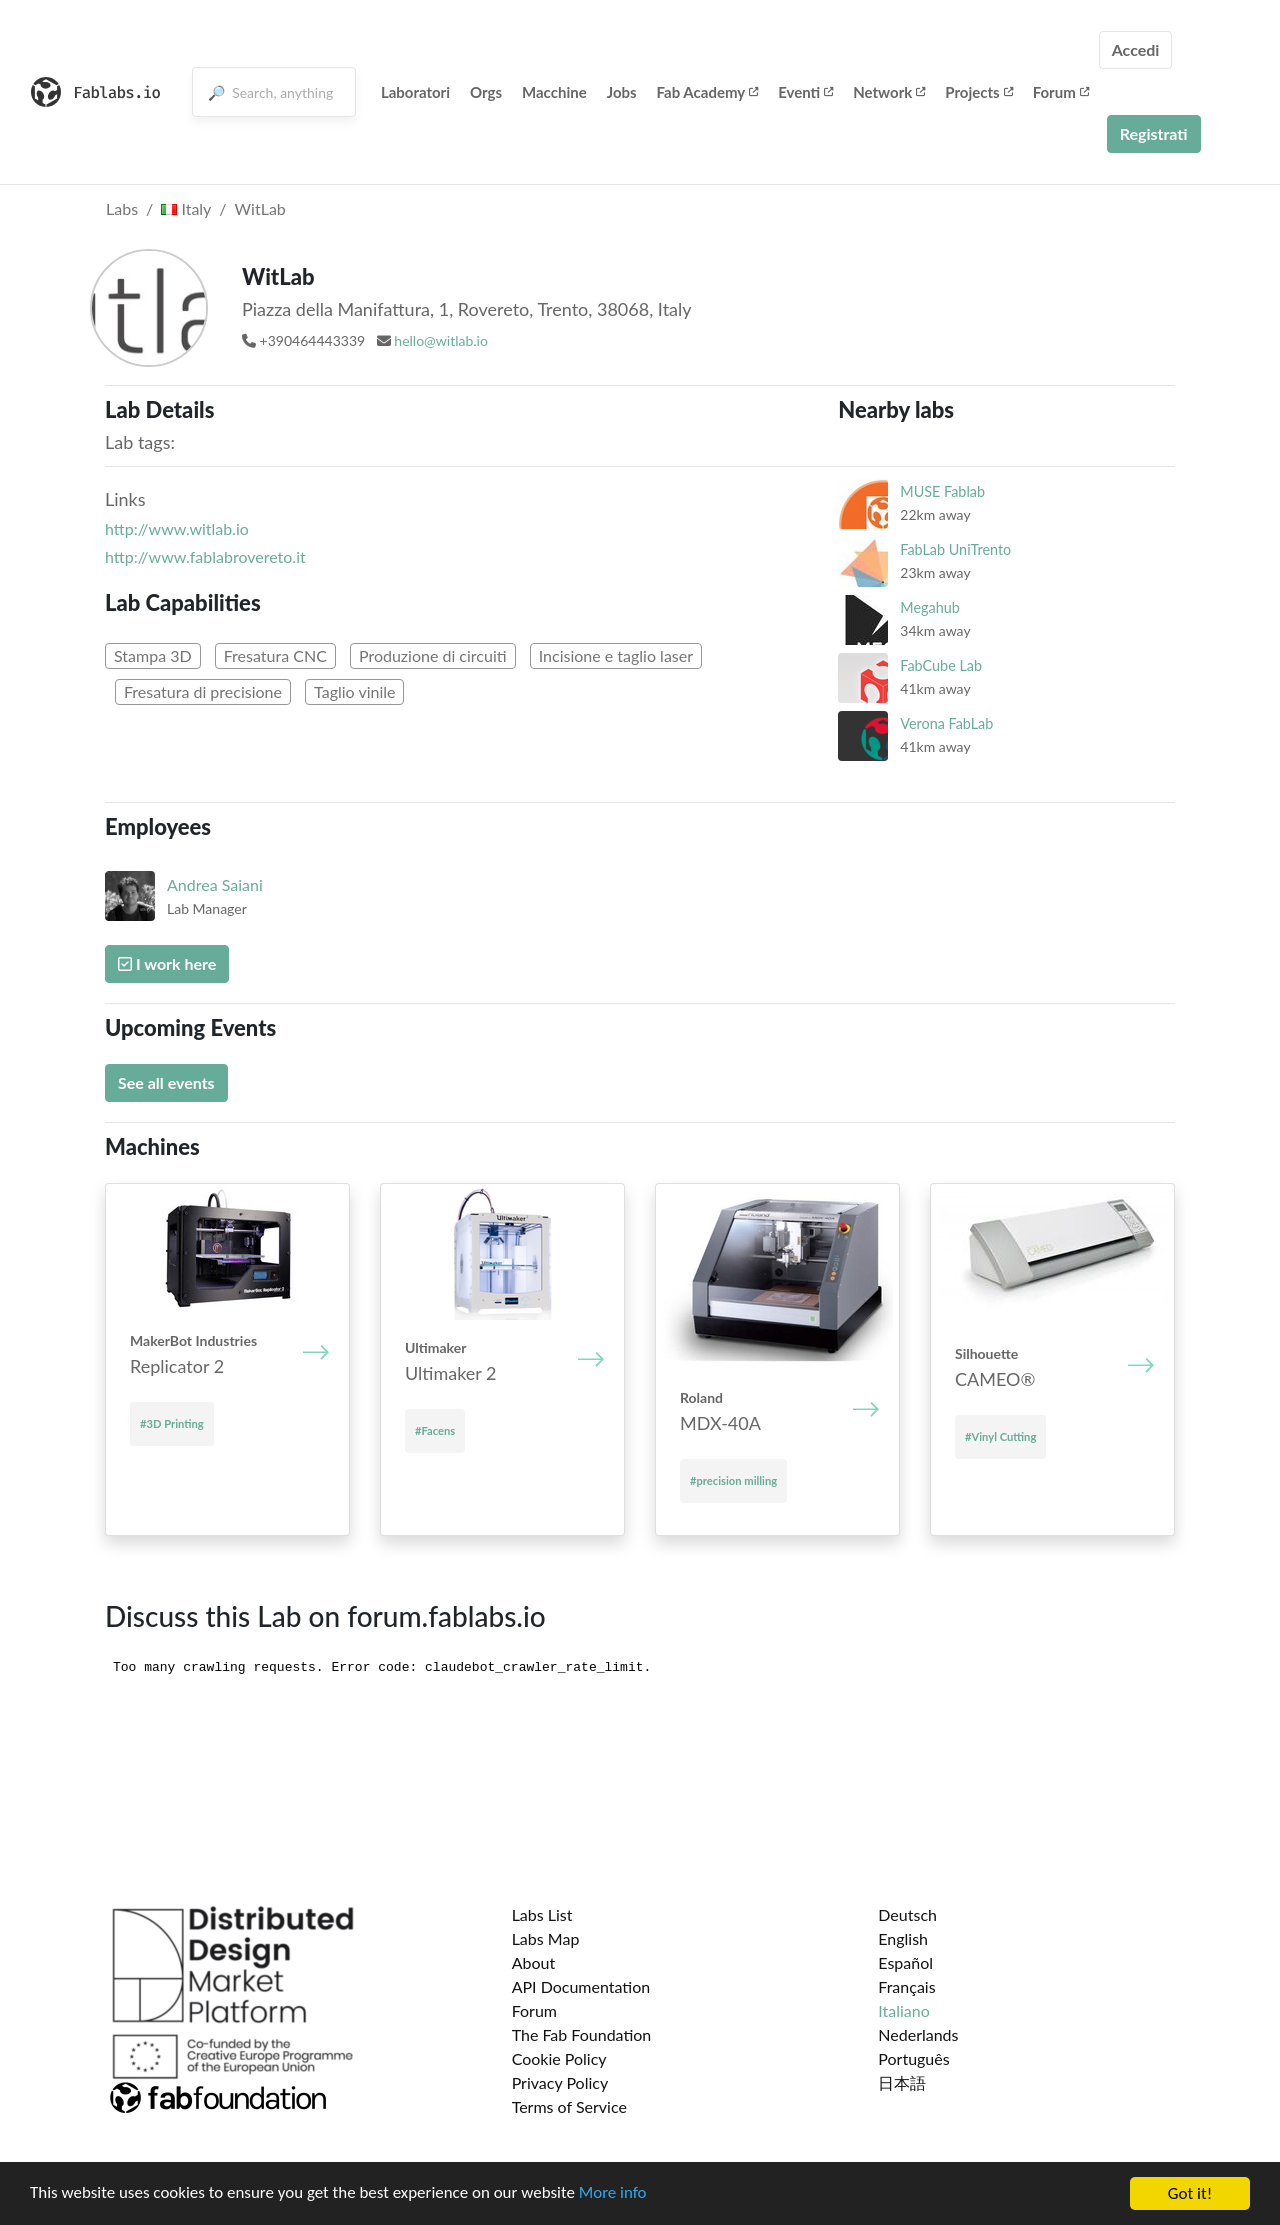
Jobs (622, 92)
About (534, 1962)
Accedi (1136, 49)
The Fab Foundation (582, 2034)
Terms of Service (569, 2106)
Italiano (904, 2010)
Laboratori (415, 92)
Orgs (486, 92)
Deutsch (907, 1914)
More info (615, 2195)
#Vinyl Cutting (1000, 1436)
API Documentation (581, 1986)
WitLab (260, 208)
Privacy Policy (560, 2082)
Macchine (554, 92)
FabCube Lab (941, 665)
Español (905, 1962)
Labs (122, 208)
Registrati (1154, 133)
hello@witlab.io (441, 340)
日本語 (902, 2082)
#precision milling (733, 1480)
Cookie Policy (559, 2058)
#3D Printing (172, 1423)
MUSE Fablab (942, 491)
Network (889, 92)
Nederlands (918, 2034)
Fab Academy (708, 92)
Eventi (805, 92)
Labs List (542, 1914)
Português (913, 2058)
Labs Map (546, 1938)
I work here (167, 963)
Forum (1061, 92)
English (903, 1938)
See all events (166, 1082)
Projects (978, 92)
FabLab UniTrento (955, 549)
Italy (186, 208)
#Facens (435, 1430)
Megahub (929, 607)
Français (906, 1986)
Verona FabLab (946, 723)
